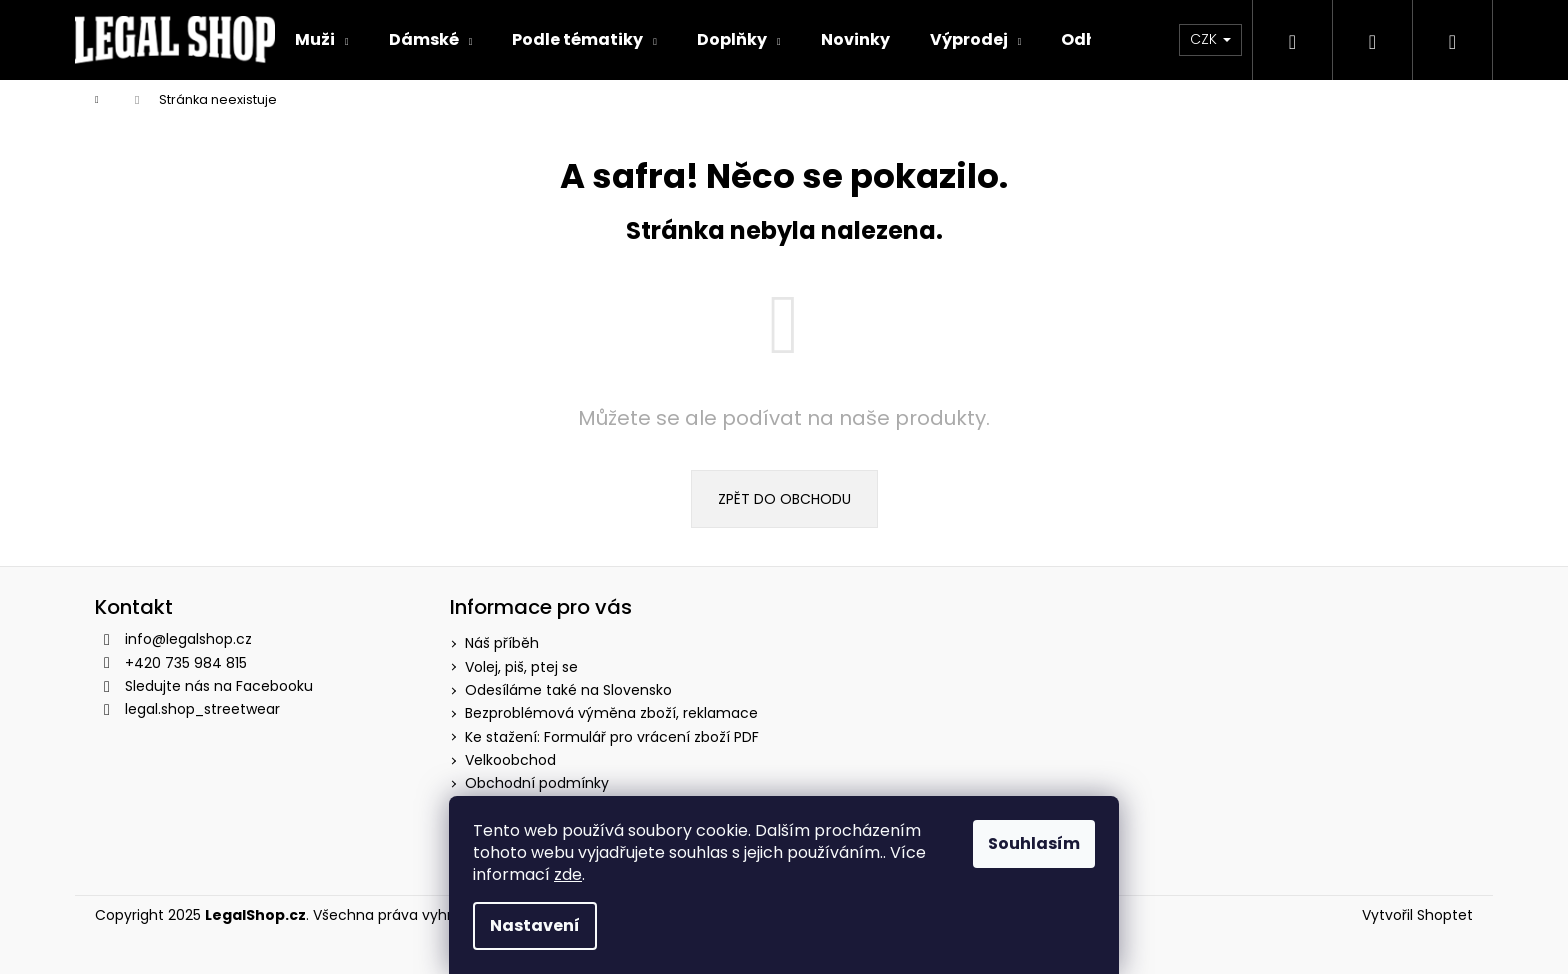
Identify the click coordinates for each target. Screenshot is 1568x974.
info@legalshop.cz (188, 639)
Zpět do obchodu (784, 499)
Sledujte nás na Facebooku (219, 686)
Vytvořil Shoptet (1417, 915)
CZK (1210, 39)
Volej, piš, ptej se (521, 667)
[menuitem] (322, 40)
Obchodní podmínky (537, 783)
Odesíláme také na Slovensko (568, 690)
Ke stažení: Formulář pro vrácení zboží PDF (612, 737)
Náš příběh (502, 643)
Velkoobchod (510, 760)
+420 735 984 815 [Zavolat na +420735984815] (186, 663)
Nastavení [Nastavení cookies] (535, 925)
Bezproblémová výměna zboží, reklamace (611, 713)
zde (568, 874)
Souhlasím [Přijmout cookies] (1034, 843)
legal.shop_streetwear (202, 709)
